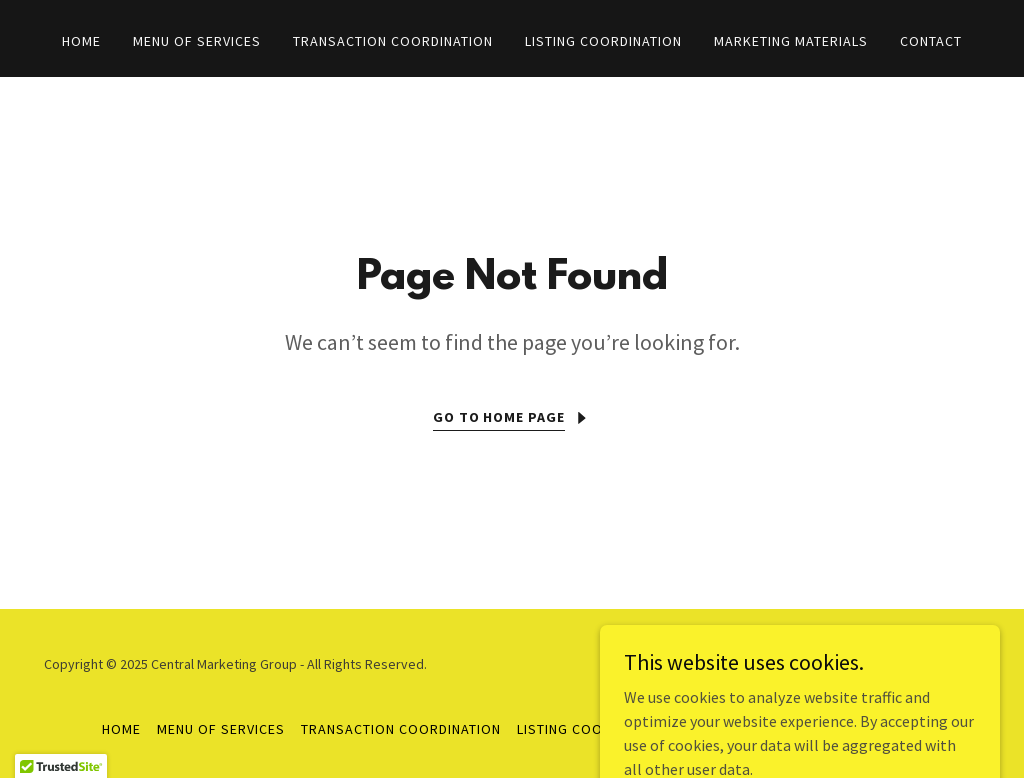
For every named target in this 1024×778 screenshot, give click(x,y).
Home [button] (121, 729)
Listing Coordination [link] (603, 41)
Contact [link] (931, 41)
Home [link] (81, 41)
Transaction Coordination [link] (393, 41)
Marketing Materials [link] (791, 41)
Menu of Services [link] (197, 41)
